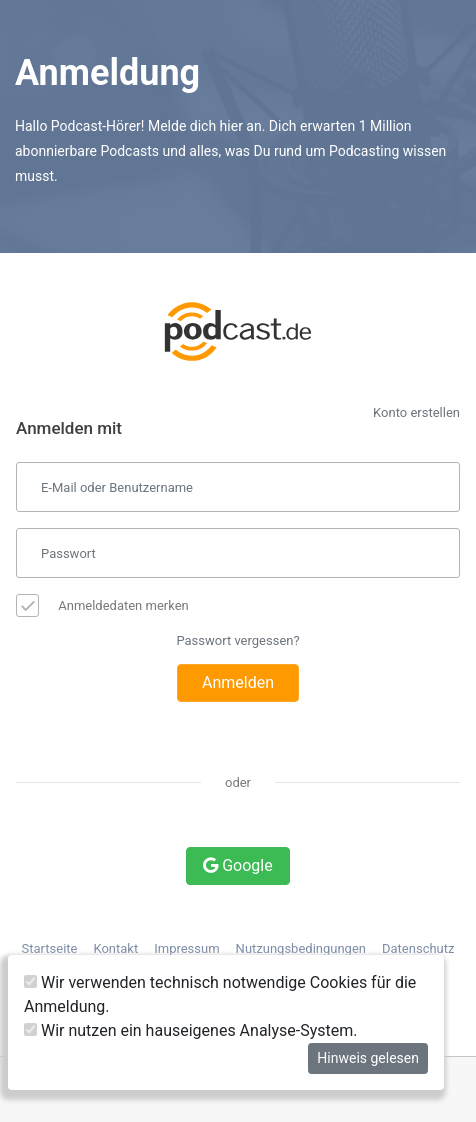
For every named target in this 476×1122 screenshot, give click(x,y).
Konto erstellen (416, 412)
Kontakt (115, 948)
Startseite (50, 948)
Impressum (186, 948)
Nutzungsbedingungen (301, 948)
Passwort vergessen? (237, 640)
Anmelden (238, 682)
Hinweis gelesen (368, 1058)
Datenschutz (418, 948)
